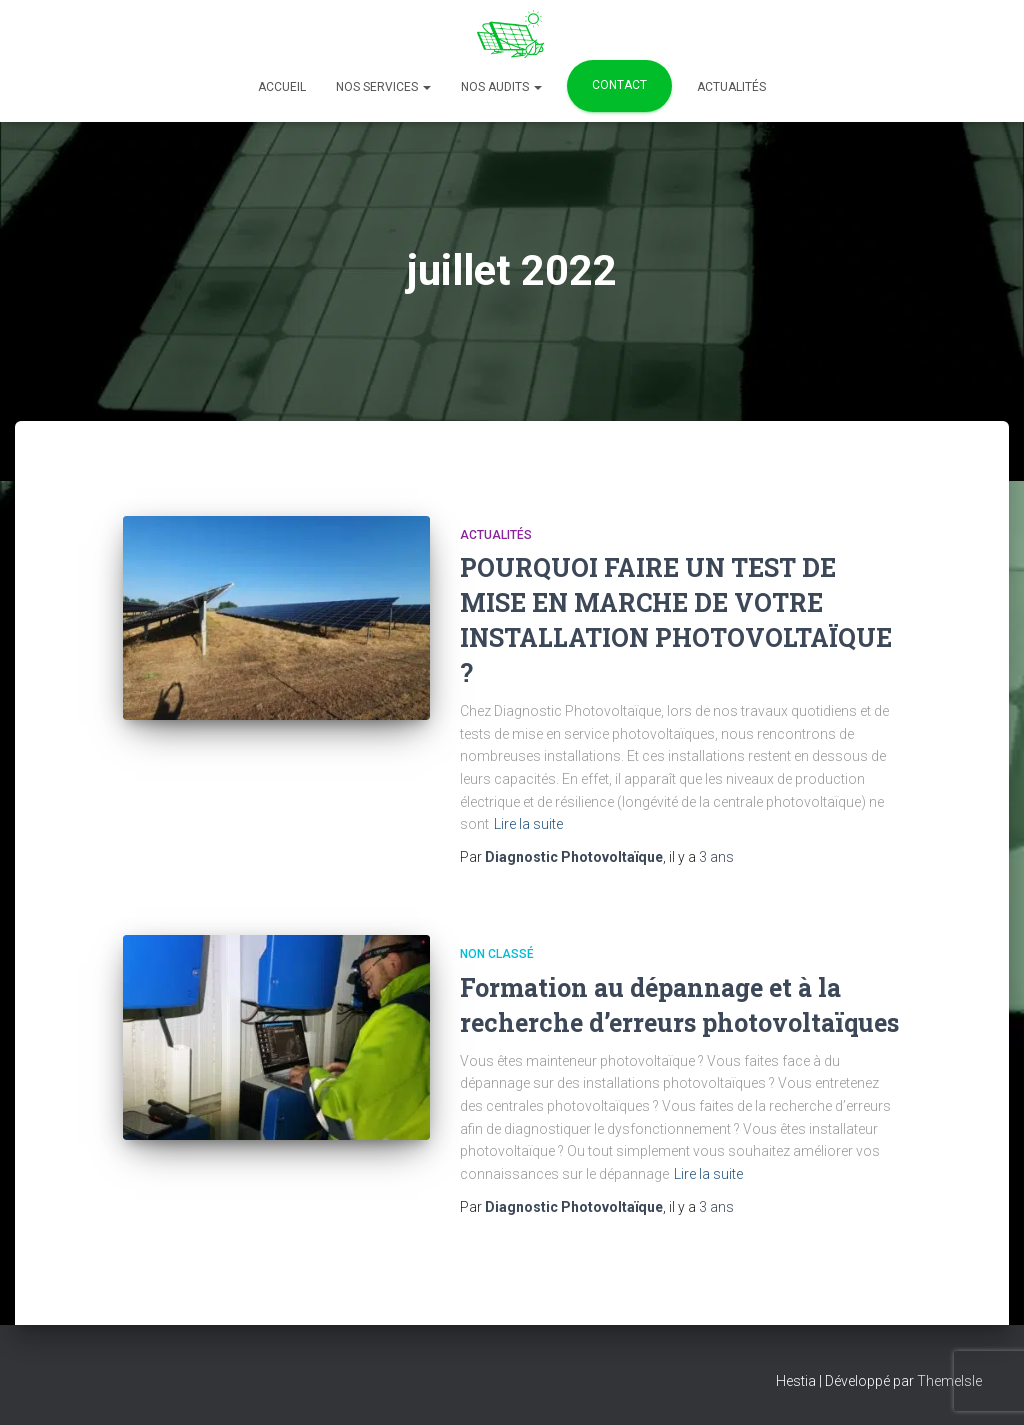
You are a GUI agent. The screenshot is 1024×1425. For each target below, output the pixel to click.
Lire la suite (528, 824)
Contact (619, 85)
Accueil (282, 87)
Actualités (731, 87)
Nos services (383, 87)
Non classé (497, 954)
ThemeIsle (949, 1381)
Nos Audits (501, 87)
